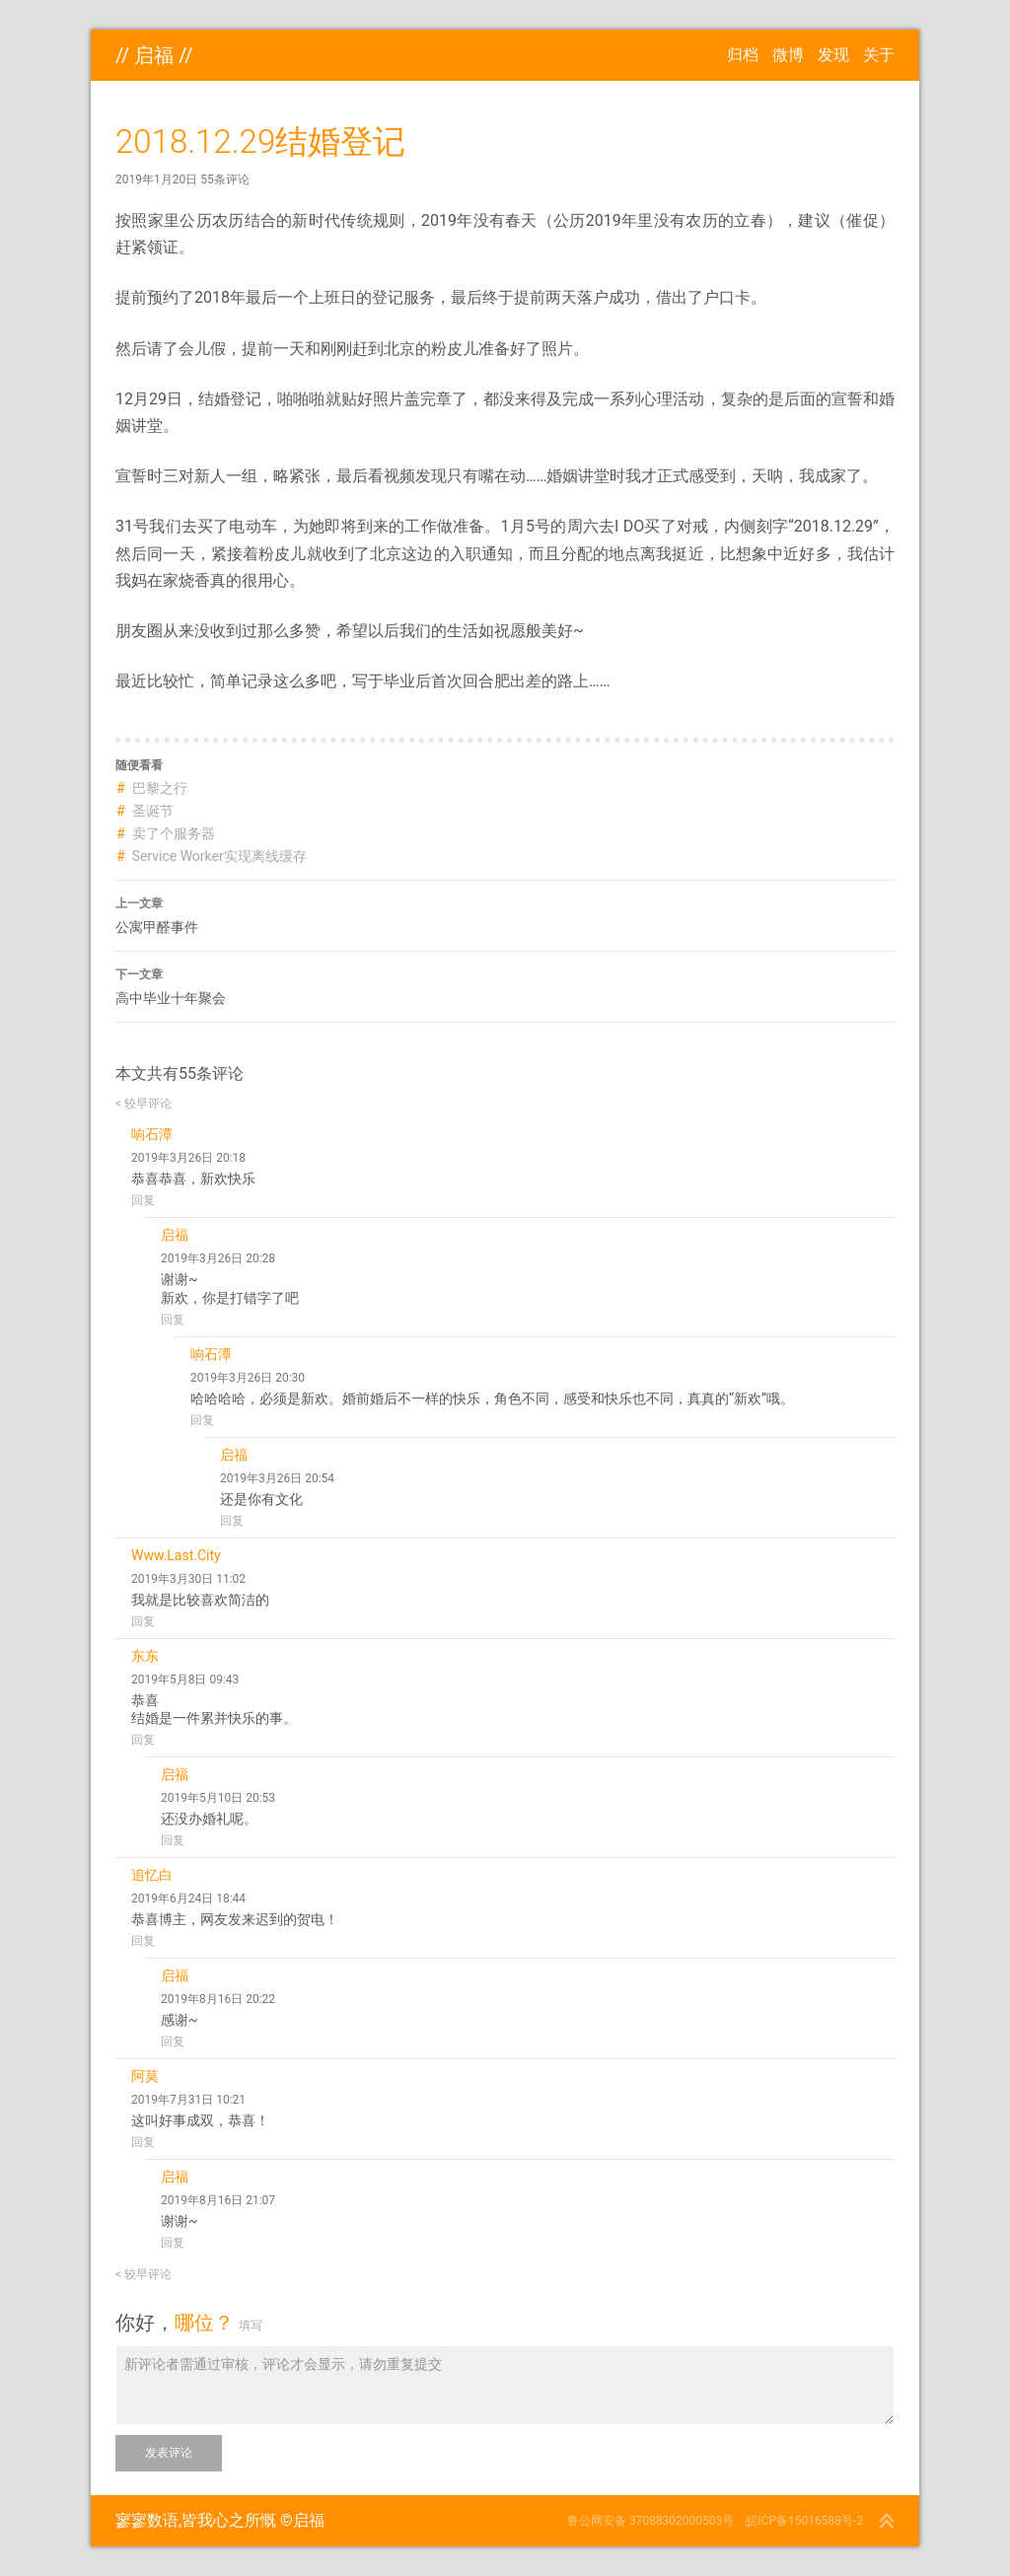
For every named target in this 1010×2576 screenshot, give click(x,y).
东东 (145, 1656)
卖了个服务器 (173, 833)
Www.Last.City (176, 1555)
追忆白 (152, 1875)
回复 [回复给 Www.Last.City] (143, 1621)
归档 (742, 54)
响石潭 (152, 1134)
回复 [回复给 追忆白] (143, 1941)
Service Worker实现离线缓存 (219, 856)
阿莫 (145, 2076)
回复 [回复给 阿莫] (143, 2142)
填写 (250, 2325)
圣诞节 (153, 811)
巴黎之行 (159, 788)
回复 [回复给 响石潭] (143, 1200)
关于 (879, 54)
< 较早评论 (143, 1103)
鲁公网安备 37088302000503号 (650, 2521)
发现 (833, 54)
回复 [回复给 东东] (143, 1740)
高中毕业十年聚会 (505, 984)
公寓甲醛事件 (505, 913)
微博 (788, 54)
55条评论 (225, 179)
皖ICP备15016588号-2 (804, 2521)
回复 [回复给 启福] (172, 1319)
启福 (154, 55)
